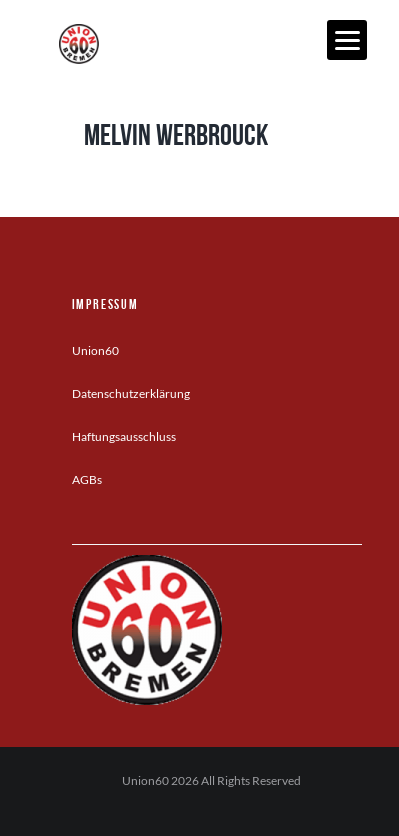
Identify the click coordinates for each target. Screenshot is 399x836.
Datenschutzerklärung (131, 393)
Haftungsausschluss (124, 436)
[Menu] (347, 40)
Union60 (95, 350)
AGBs (87, 479)
